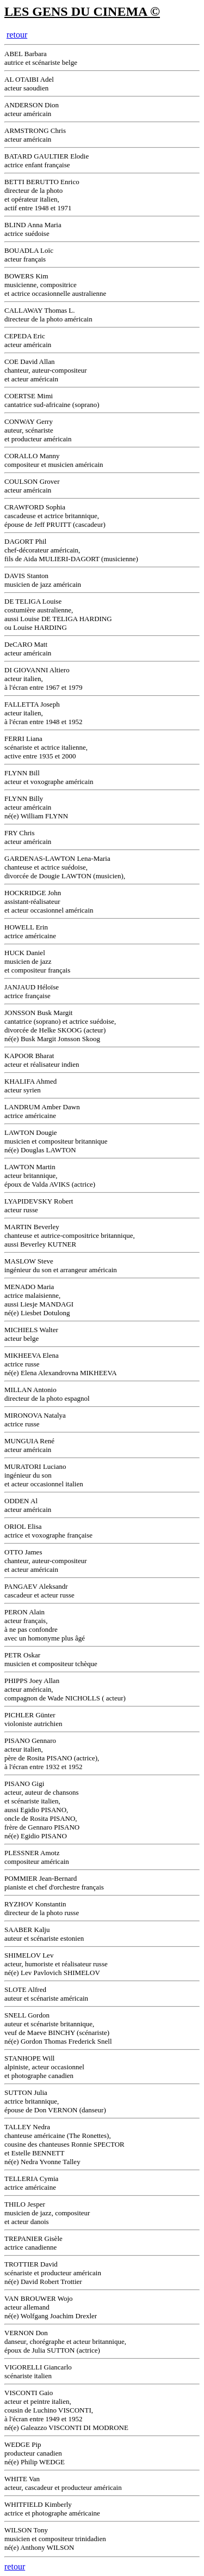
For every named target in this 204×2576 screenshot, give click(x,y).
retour (17, 34)
